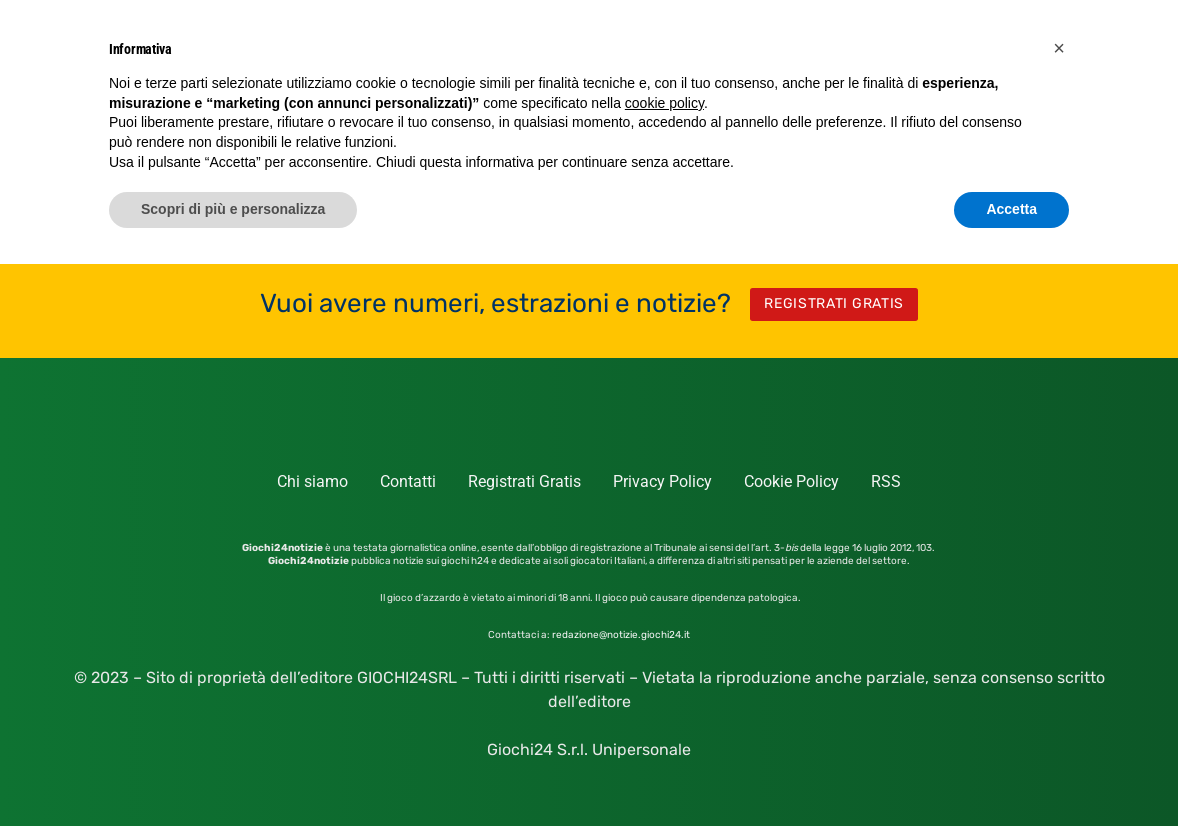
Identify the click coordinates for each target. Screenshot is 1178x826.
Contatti (408, 481)
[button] (1059, 48)
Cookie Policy (791, 481)
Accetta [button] (1011, 209)
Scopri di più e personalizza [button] (233, 209)
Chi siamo (312, 481)
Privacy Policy (662, 481)
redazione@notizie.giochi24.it (621, 635)
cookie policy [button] (664, 103)
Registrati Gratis (524, 481)
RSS (886, 481)
